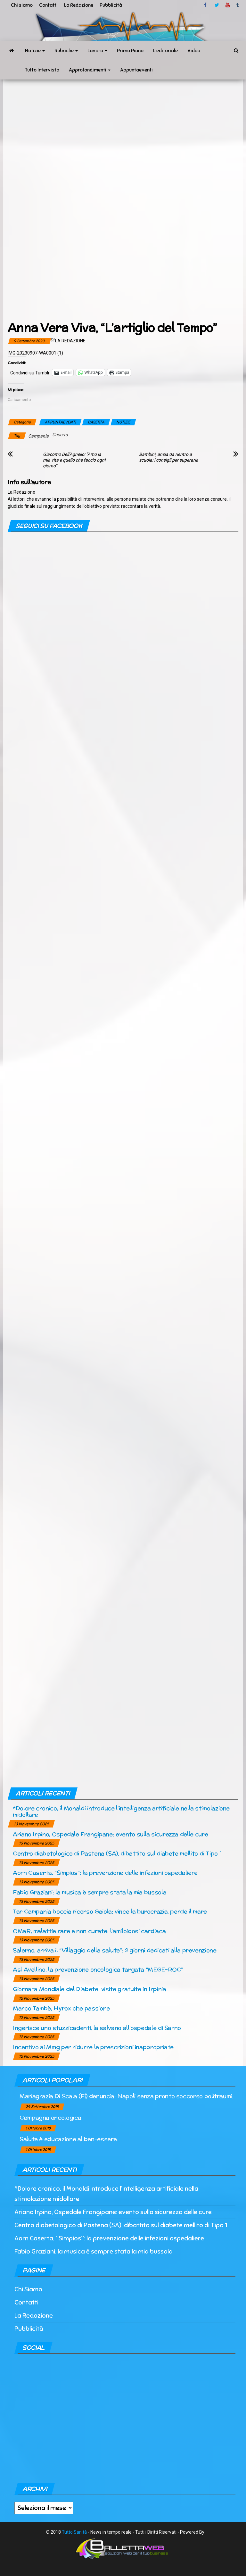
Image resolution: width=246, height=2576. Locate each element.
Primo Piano (130, 51)
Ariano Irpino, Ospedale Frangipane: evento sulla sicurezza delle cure (110, 1834)
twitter (216, 5)
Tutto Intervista (42, 70)
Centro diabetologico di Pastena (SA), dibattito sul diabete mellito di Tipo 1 (117, 1853)
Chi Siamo (28, 2289)
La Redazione (78, 5)
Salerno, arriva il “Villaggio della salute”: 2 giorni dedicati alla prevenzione (115, 1950)
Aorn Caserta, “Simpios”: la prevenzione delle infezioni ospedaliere (105, 1873)
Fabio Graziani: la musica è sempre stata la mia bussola (89, 1892)
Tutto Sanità (74, 2532)
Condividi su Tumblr (30, 372)
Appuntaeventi (136, 70)
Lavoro (97, 51)
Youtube (227, 5)
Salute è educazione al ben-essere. (69, 2139)
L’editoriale (165, 51)
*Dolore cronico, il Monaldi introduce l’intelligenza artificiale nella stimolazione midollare (121, 1811)
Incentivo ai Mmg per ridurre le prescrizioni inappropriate (93, 2047)
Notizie (35, 51)
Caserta (60, 434)
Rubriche (66, 51)
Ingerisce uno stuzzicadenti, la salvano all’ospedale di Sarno (97, 2028)
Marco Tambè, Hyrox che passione (61, 2008)
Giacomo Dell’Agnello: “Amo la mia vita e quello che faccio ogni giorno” (74, 460)
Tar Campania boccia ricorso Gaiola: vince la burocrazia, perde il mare (110, 1911)
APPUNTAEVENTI (60, 422)
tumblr (238, 5)
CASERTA (96, 422)
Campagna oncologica (50, 2117)
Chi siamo (22, 5)
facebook (206, 5)
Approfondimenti (90, 70)
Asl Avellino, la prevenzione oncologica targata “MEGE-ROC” (98, 1969)
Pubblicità (111, 5)
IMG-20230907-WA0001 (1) (35, 352)
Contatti (48, 5)
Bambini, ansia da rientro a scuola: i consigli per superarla (168, 457)
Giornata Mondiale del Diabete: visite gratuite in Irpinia (89, 1989)
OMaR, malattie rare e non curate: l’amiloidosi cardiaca (89, 1931)
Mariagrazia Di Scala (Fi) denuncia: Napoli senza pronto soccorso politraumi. (126, 2096)
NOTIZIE (123, 422)
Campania (38, 436)
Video (193, 51)
